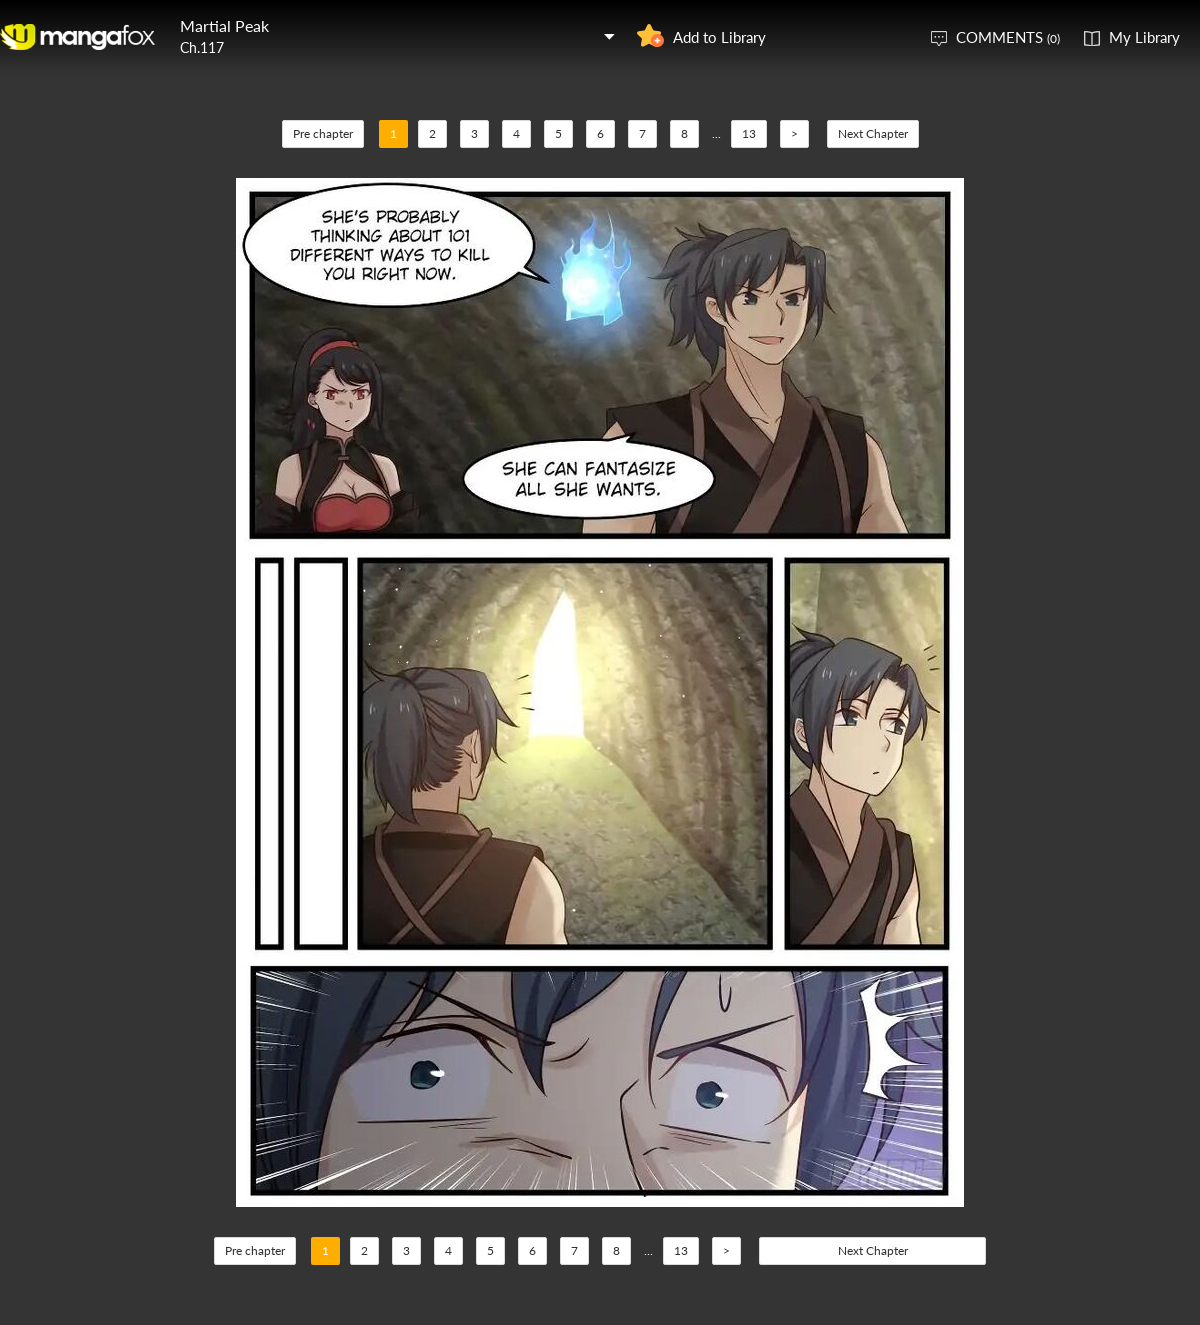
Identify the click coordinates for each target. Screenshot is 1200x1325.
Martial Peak (224, 25)
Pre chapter (323, 133)
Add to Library (719, 37)
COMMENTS (1008, 37)
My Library (1144, 37)
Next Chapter (873, 133)
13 (749, 133)
